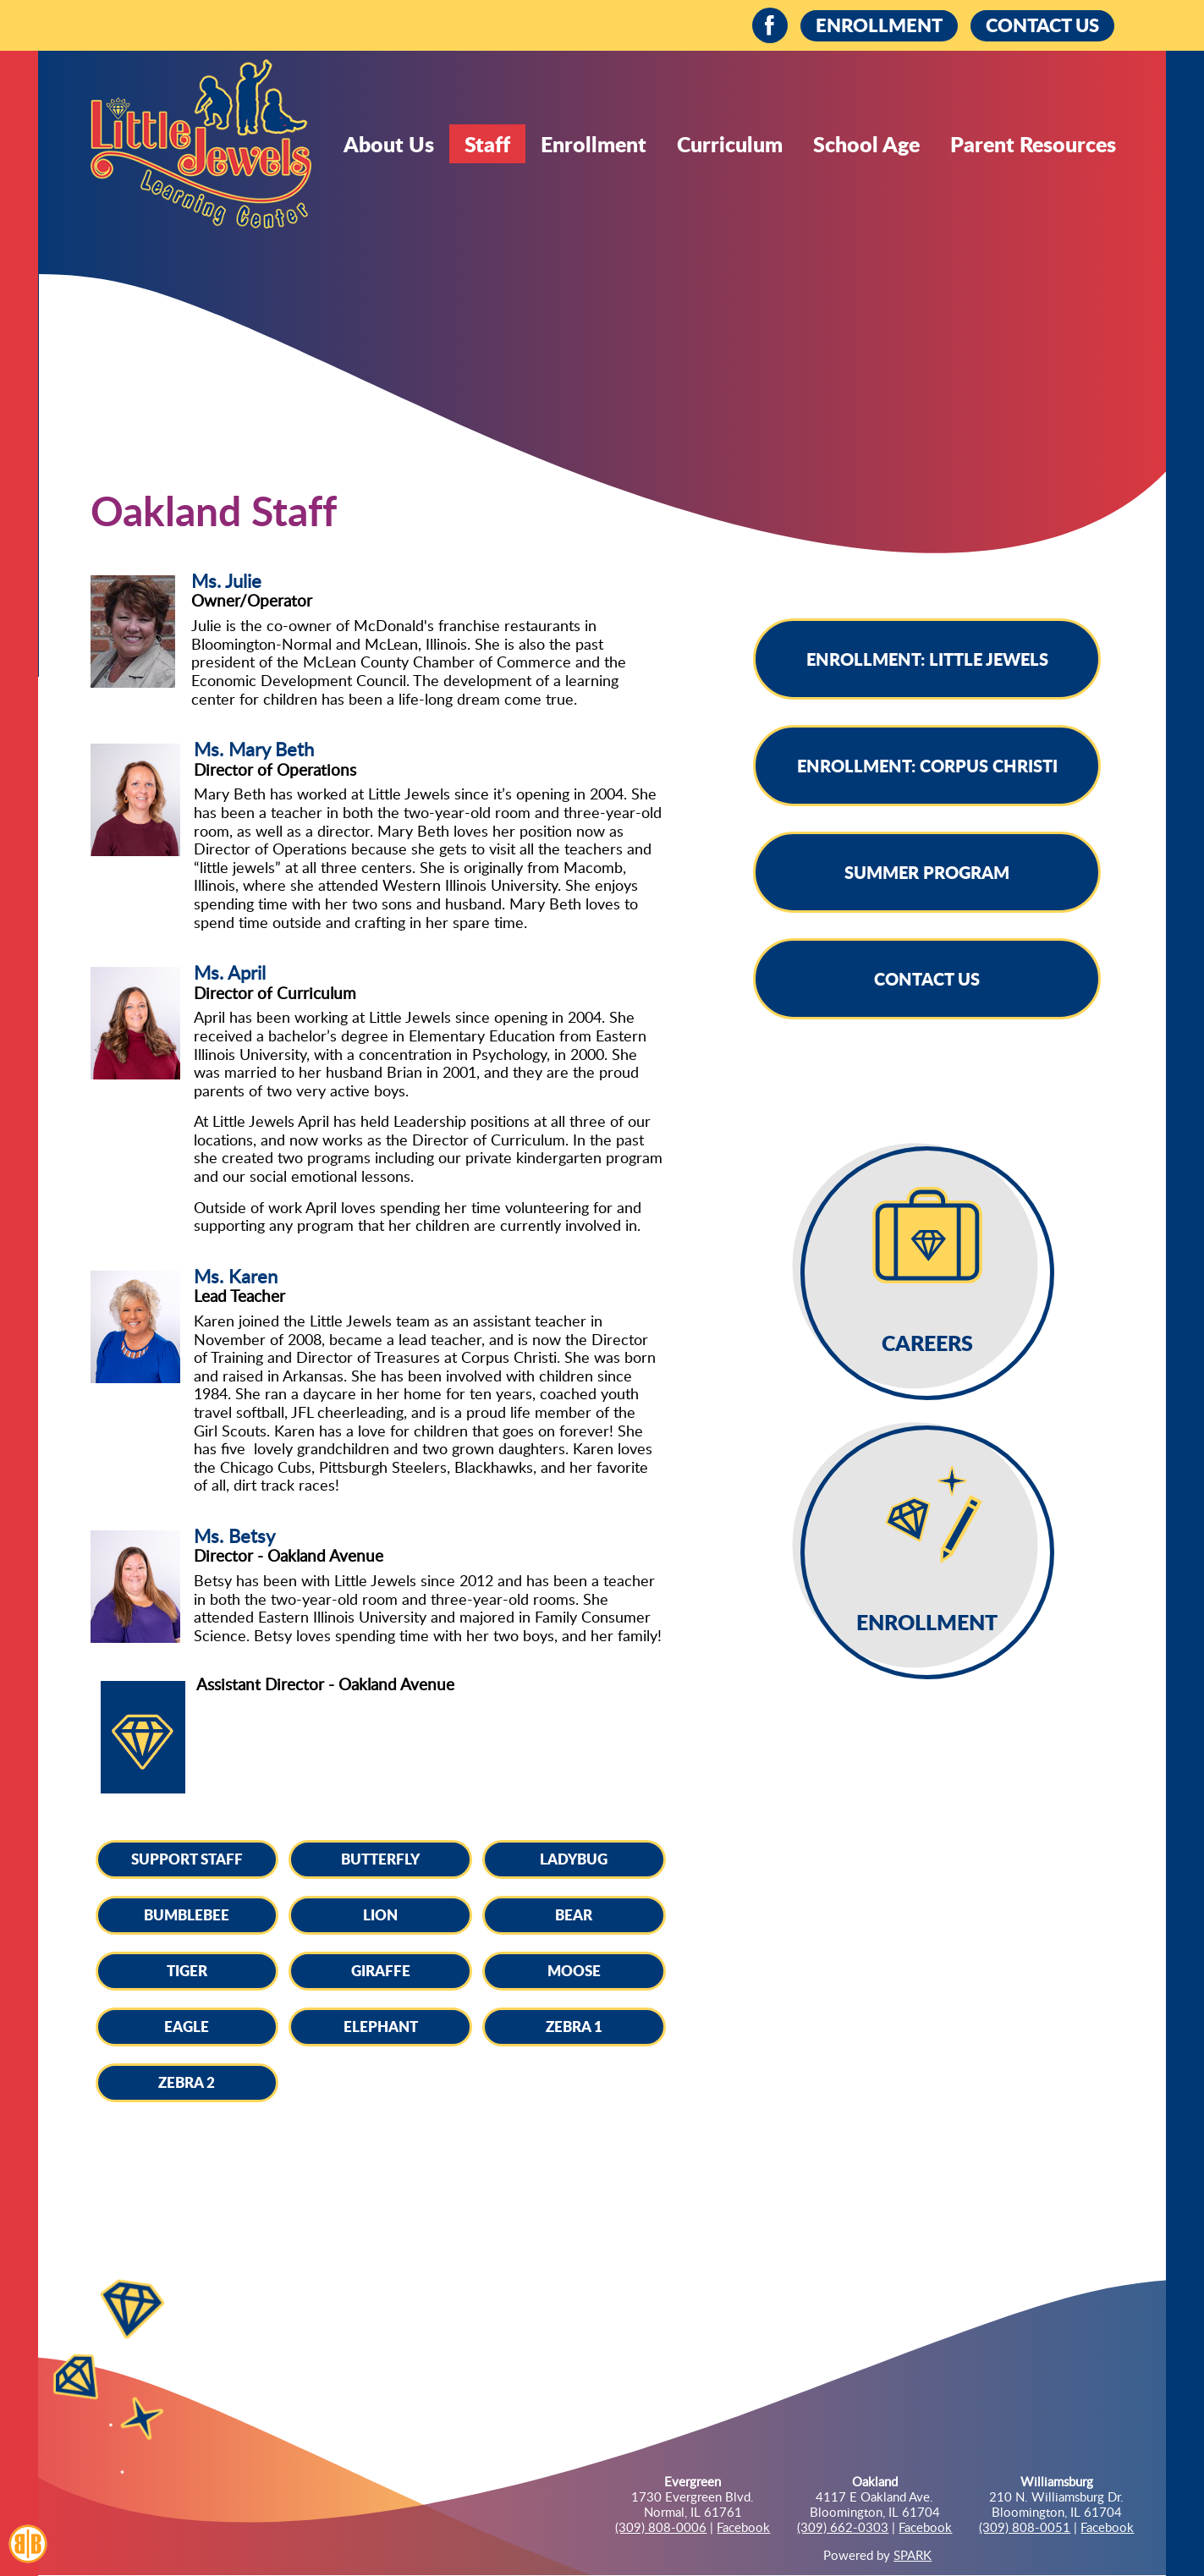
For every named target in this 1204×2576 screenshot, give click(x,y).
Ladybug (573, 1858)
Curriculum (730, 144)
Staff (487, 144)
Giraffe (380, 1970)
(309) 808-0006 (660, 2526)
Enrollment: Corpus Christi (927, 765)
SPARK (912, 2554)
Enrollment (593, 144)
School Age (866, 144)
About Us (389, 144)
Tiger (187, 1970)
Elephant (381, 2026)
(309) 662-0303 (842, 2526)
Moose (574, 1970)
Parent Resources (1033, 144)
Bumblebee (186, 1914)
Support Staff (187, 1858)
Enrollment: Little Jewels (927, 659)
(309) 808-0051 (1024, 2526)
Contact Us (927, 979)
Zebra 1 (574, 2026)
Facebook (743, 2526)
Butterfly (380, 1858)
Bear (573, 1914)
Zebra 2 (186, 2082)
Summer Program (926, 872)
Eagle (186, 2026)
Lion (380, 1914)
